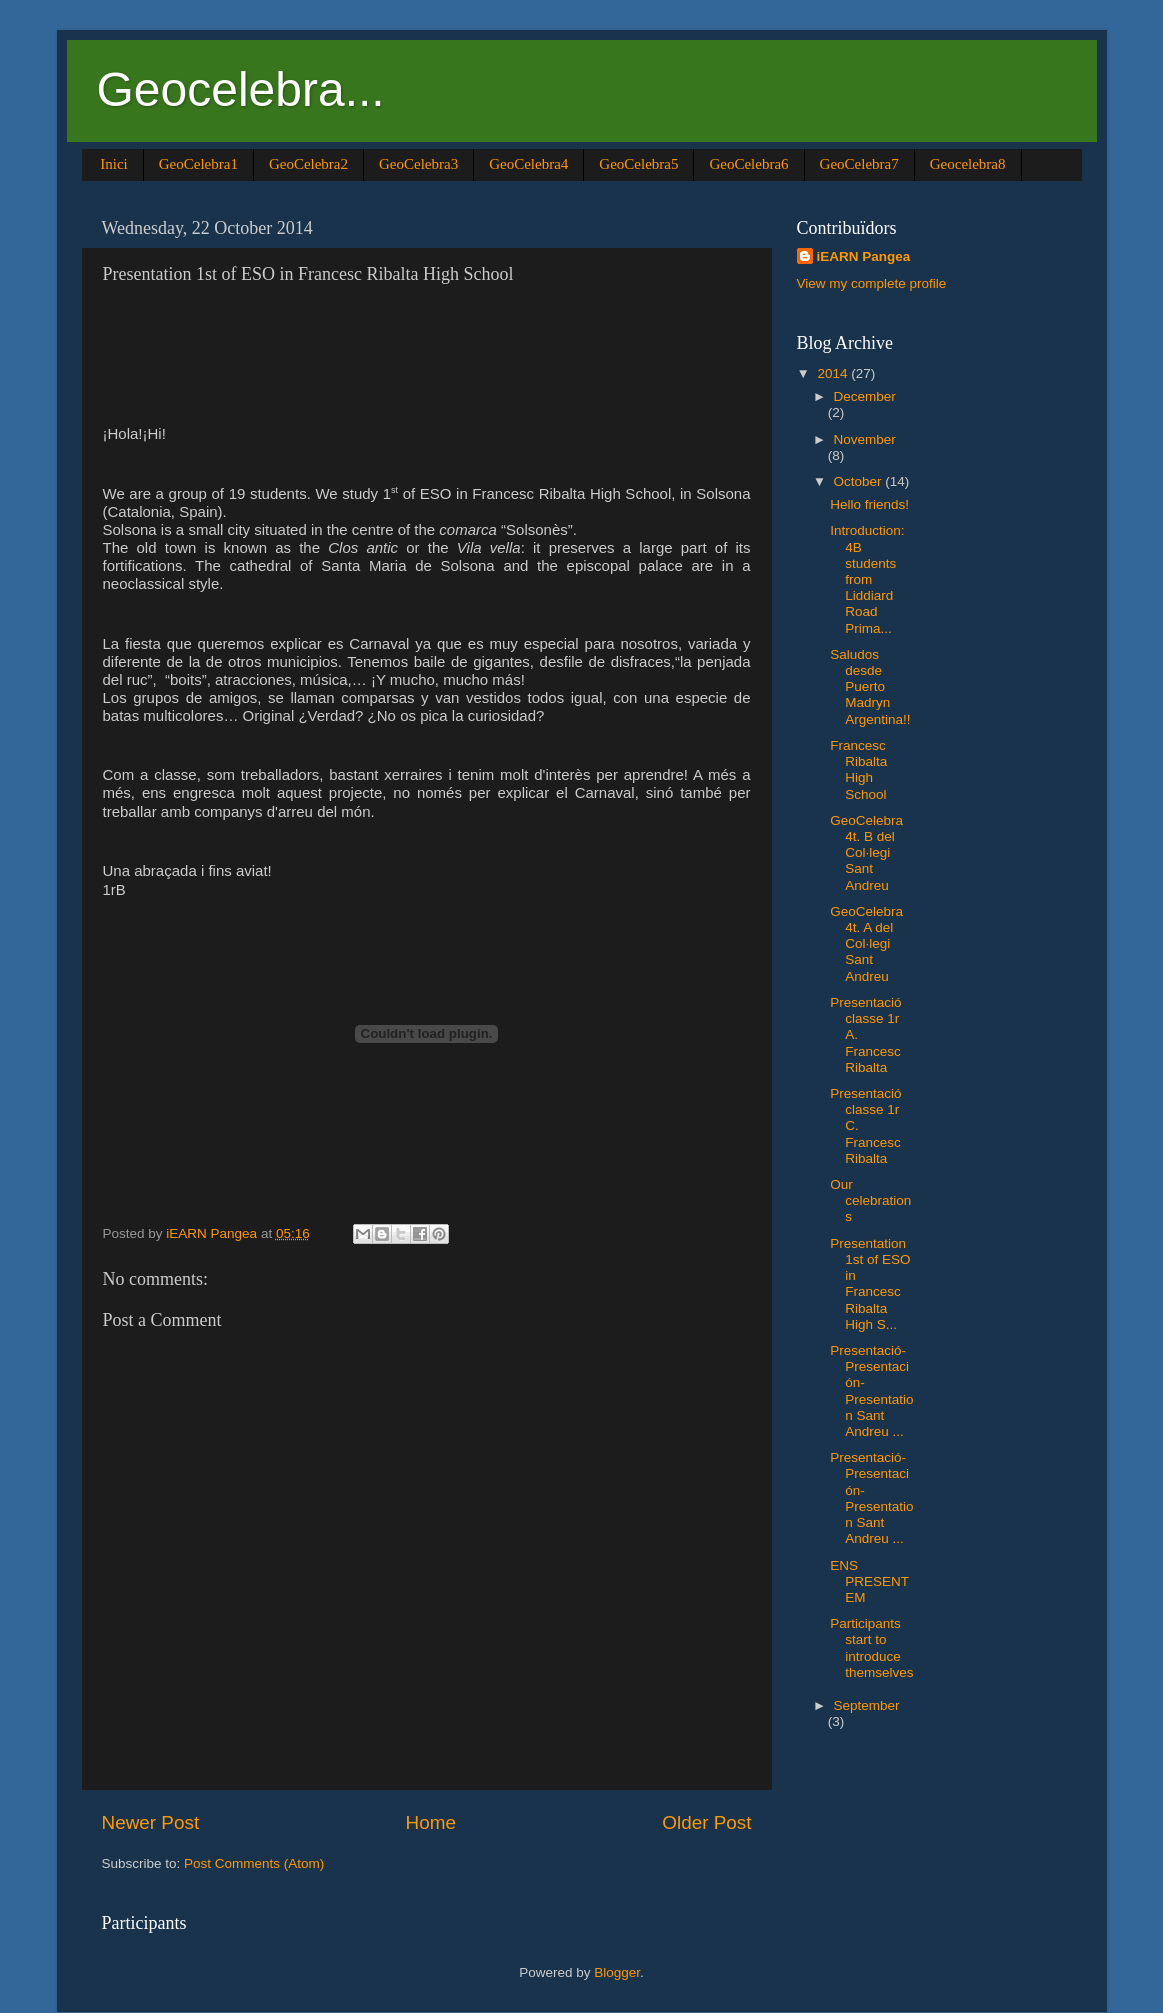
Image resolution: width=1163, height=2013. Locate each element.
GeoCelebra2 (308, 164)
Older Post (706, 1822)
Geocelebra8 (968, 164)
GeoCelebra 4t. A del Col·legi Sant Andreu (866, 944)
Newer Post (151, 1822)
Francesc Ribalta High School (858, 770)
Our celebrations (870, 1200)
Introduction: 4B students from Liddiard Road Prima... (867, 579)
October (860, 481)
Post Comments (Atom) (254, 1863)
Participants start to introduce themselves (871, 1648)
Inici (114, 164)
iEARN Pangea (864, 256)
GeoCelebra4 (528, 164)
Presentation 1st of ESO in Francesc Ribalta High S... (870, 1284)
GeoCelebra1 (198, 164)
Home (431, 1822)
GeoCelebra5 (638, 164)
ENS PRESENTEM (869, 1581)
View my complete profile (872, 283)
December (865, 396)
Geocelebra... (241, 89)
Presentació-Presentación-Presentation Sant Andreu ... (871, 1391)
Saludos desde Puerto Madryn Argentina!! (870, 687)
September (867, 1705)
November (865, 439)
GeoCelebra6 (748, 164)
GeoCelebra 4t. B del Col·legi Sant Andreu (866, 853)
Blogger (617, 1972)
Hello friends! (869, 504)
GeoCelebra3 (418, 164)
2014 (834, 373)
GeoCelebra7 (859, 164)
